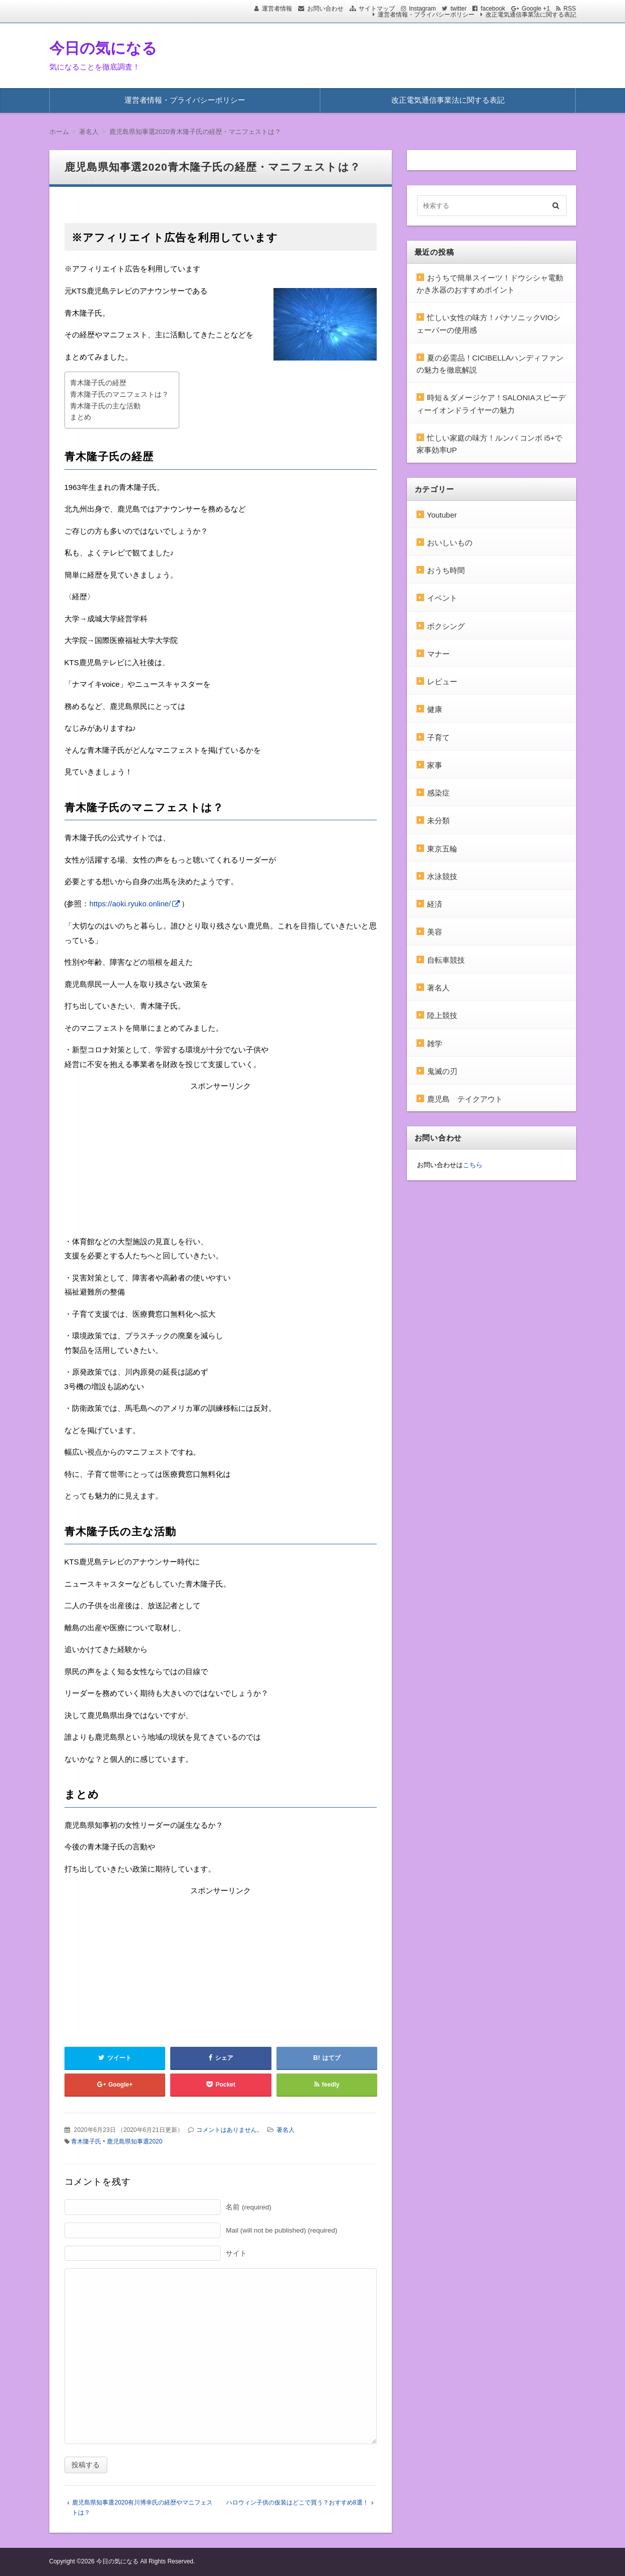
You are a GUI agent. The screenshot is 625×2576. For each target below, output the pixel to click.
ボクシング (446, 626)
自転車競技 (446, 960)
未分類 (438, 820)
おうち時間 (446, 570)
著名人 (285, 2129)
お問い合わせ (325, 8)
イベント (442, 598)
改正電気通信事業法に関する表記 (530, 14)
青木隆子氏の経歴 (98, 383)
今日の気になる (103, 48)
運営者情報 (277, 8)
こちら (472, 1165)
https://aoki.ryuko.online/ (130, 903)
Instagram (422, 8)
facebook (492, 8)
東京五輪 (442, 848)
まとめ (80, 417)
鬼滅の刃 (442, 1071)
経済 (434, 904)
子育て (438, 737)
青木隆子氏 (86, 2141)
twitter (458, 8)
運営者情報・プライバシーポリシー (426, 14)
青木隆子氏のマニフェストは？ (119, 394)
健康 (434, 709)
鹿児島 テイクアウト (465, 1099)
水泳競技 (442, 876)
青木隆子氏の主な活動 (105, 406)
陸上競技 (442, 1015)
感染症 (438, 793)
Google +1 (536, 8)
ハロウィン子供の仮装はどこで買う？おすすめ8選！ (297, 2502)
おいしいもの (449, 542)
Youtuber (442, 515)
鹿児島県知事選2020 (135, 2141)
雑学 (434, 1043)
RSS (570, 8)
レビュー (442, 681)
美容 (434, 931)
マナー (438, 654)
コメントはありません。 (229, 2129)
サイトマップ (377, 8)
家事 (434, 765)
